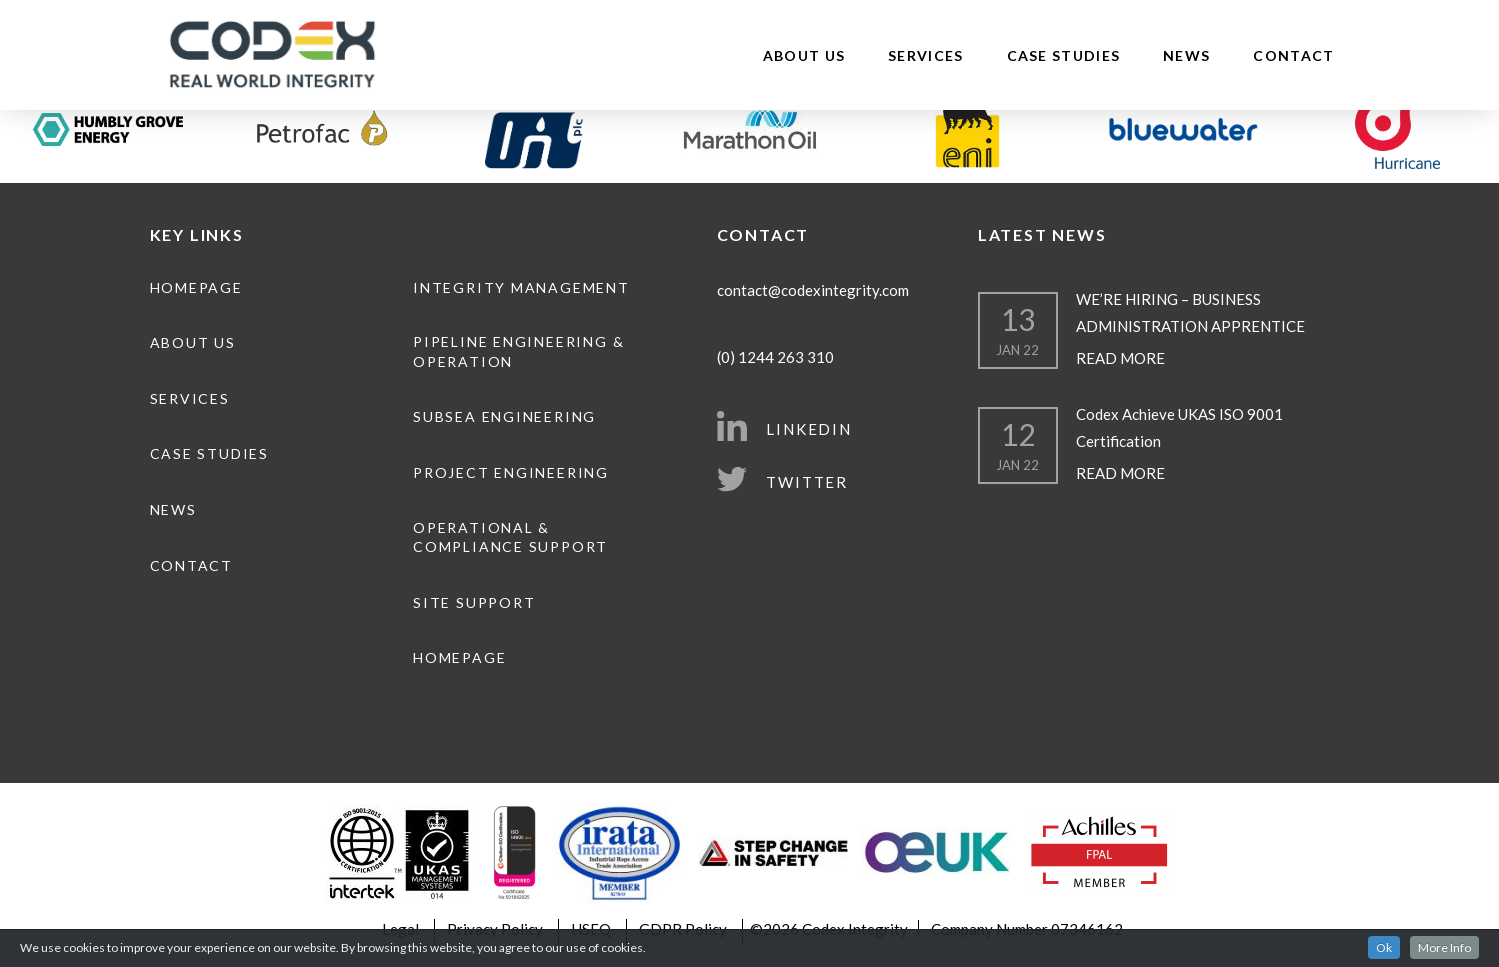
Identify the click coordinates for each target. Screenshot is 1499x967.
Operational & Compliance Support (510, 537)
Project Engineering (511, 472)
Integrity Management (521, 287)
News (1186, 55)
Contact (1293, 55)
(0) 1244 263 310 (775, 357)
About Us (804, 55)
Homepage (196, 287)
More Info (1444, 947)
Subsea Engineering (504, 416)
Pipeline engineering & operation (518, 351)
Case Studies (1064, 55)
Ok (1384, 947)
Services (925, 55)
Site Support (474, 602)
